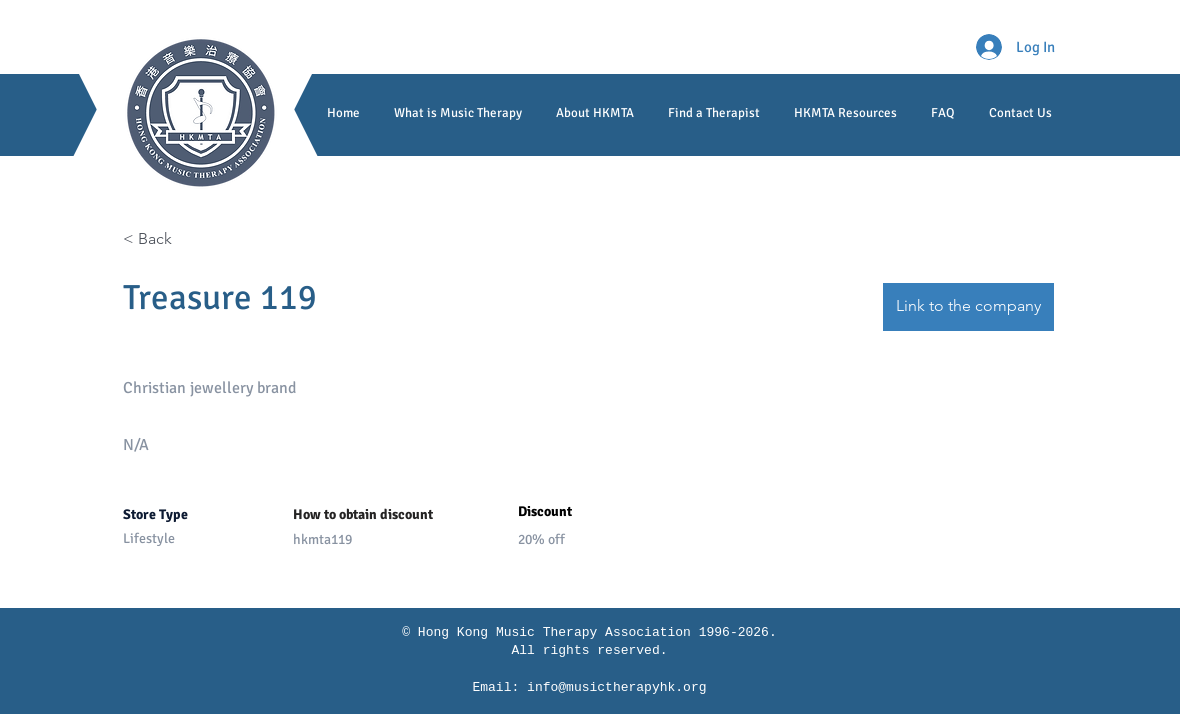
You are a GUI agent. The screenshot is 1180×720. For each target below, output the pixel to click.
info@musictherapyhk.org (616, 687)
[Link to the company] (968, 307)
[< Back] (194, 239)
